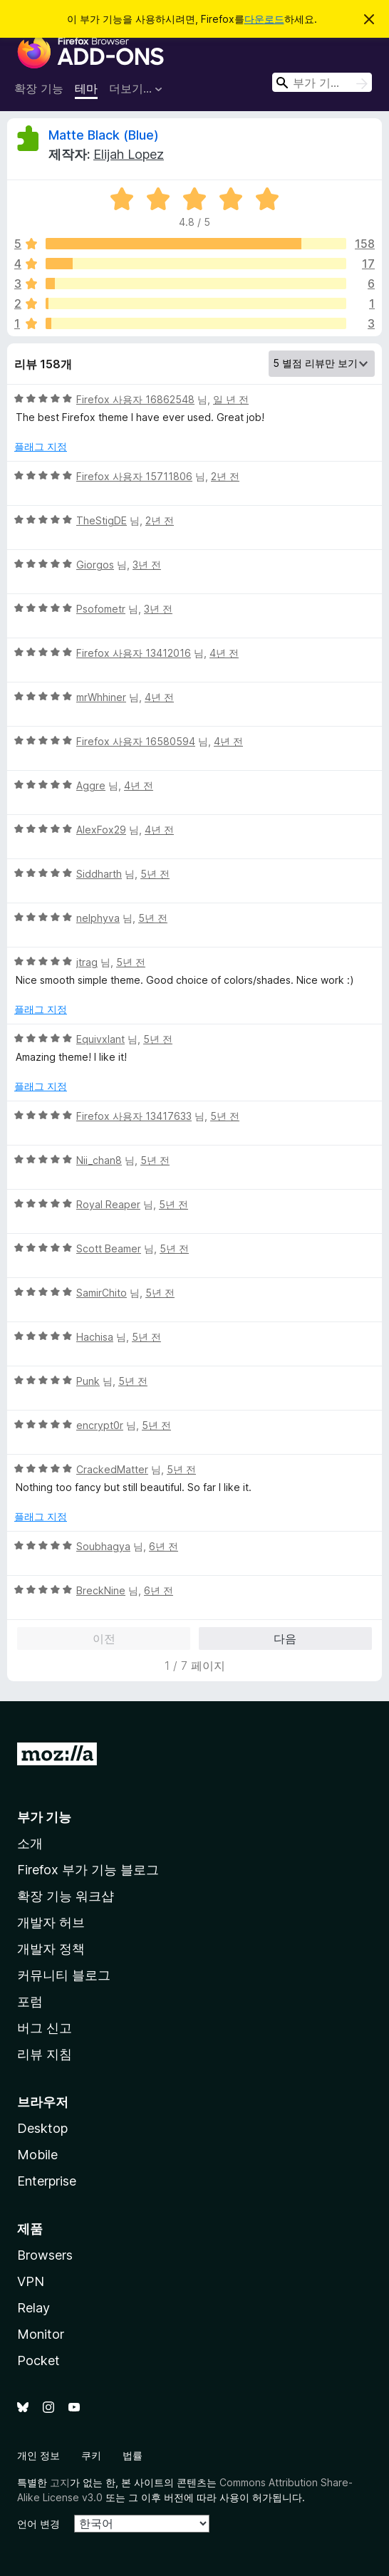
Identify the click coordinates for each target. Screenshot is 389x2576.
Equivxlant (100, 1039)
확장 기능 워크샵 (65, 1896)
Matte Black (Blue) (103, 135)
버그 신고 (44, 2027)
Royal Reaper (108, 1204)
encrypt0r (99, 1425)
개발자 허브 (51, 1922)
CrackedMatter (112, 1469)
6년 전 (163, 1546)
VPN (30, 2281)
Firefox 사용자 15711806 (134, 476)
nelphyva (98, 918)
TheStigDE (101, 520)
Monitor (40, 2334)
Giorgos (95, 565)
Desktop (42, 2128)
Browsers (45, 2255)
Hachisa (94, 1337)
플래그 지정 (40, 446)
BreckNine (100, 1590)
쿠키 (91, 2455)
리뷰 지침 (44, 2054)
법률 (132, 2455)
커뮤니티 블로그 (63, 1975)
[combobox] (322, 82)
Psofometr (100, 609)
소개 (30, 1843)
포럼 (30, 2001)
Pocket (38, 2360)
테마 (86, 88)
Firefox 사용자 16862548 (135, 399)
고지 (60, 2482)
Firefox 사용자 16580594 (135, 741)
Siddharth (99, 874)
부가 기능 (44, 1816)
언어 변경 (38, 2524)
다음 (285, 1638)
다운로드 (264, 19)
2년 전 (225, 476)
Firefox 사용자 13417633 (134, 1116)
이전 (104, 1638)
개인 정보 (38, 2455)
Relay (33, 2307)
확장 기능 (38, 88)
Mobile (37, 2154)
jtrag (87, 962)
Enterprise (46, 2181)
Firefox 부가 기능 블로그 (88, 1869)
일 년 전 (231, 399)
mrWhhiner (101, 697)
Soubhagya (103, 1546)
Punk (88, 1381)
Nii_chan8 (99, 1160)
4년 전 (224, 653)
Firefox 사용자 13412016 (133, 653)
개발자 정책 (51, 1948)
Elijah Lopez (128, 154)
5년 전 (155, 874)
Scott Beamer (108, 1248)
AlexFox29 (101, 830)
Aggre (90, 785)
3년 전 (147, 565)
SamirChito (101, 1293)
